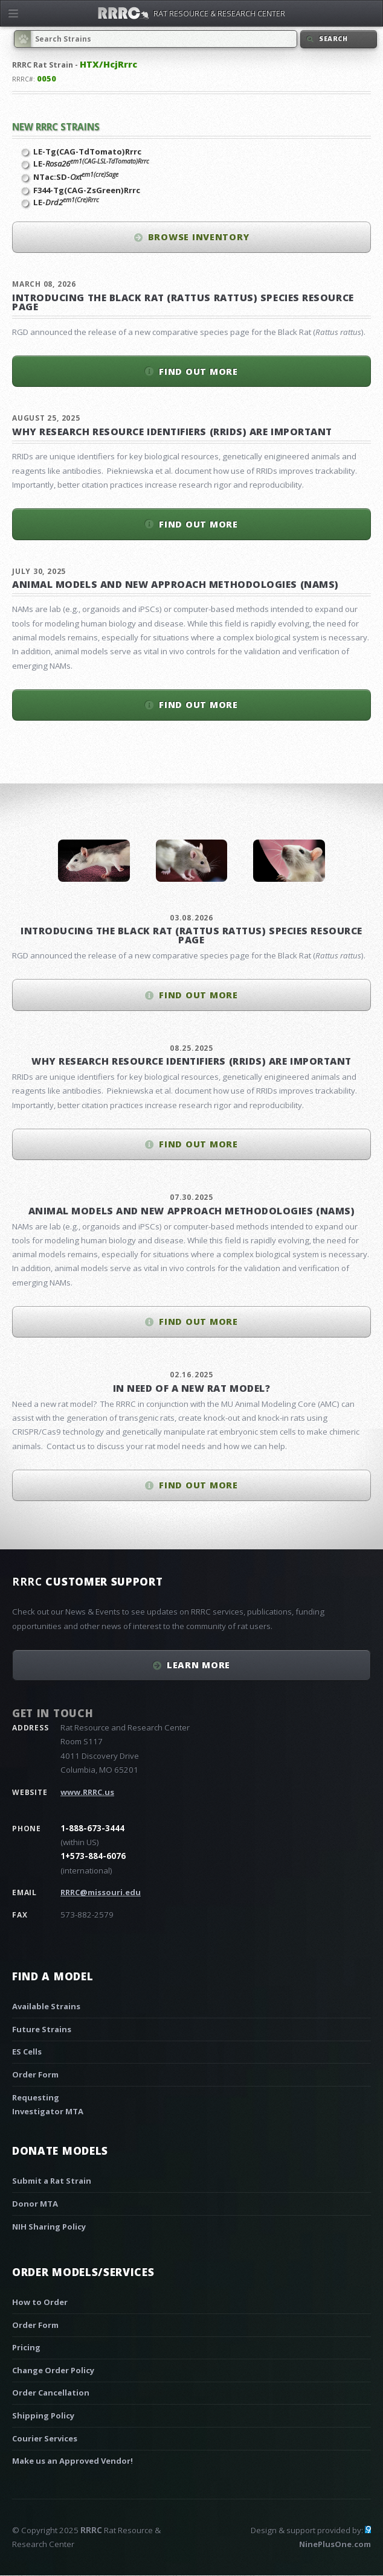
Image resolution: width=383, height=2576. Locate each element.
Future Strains (41, 2029)
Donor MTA (35, 2203)
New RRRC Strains (56, 127)
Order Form (35, 2074)
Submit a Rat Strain (51, 2180)
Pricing (26, 2347)
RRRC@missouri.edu (100, 1892)
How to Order (40, 2302)
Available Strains (46, 2006)
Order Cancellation (50, 2392)
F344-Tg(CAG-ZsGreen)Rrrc (86, 190)
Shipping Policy (43, 2415)
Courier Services (44, 2438)
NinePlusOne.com (335, 2544)
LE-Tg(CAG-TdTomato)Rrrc (87, 151)
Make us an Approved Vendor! (72, 2460)
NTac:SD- (75, 176)
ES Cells (27, 2051)
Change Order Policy (53, 2370)
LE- (91, 163)
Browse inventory (198, 237)
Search (333, 38)
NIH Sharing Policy (49, 2226)
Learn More (198, 1665)
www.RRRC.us (87, 1792)
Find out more (198, 371)
